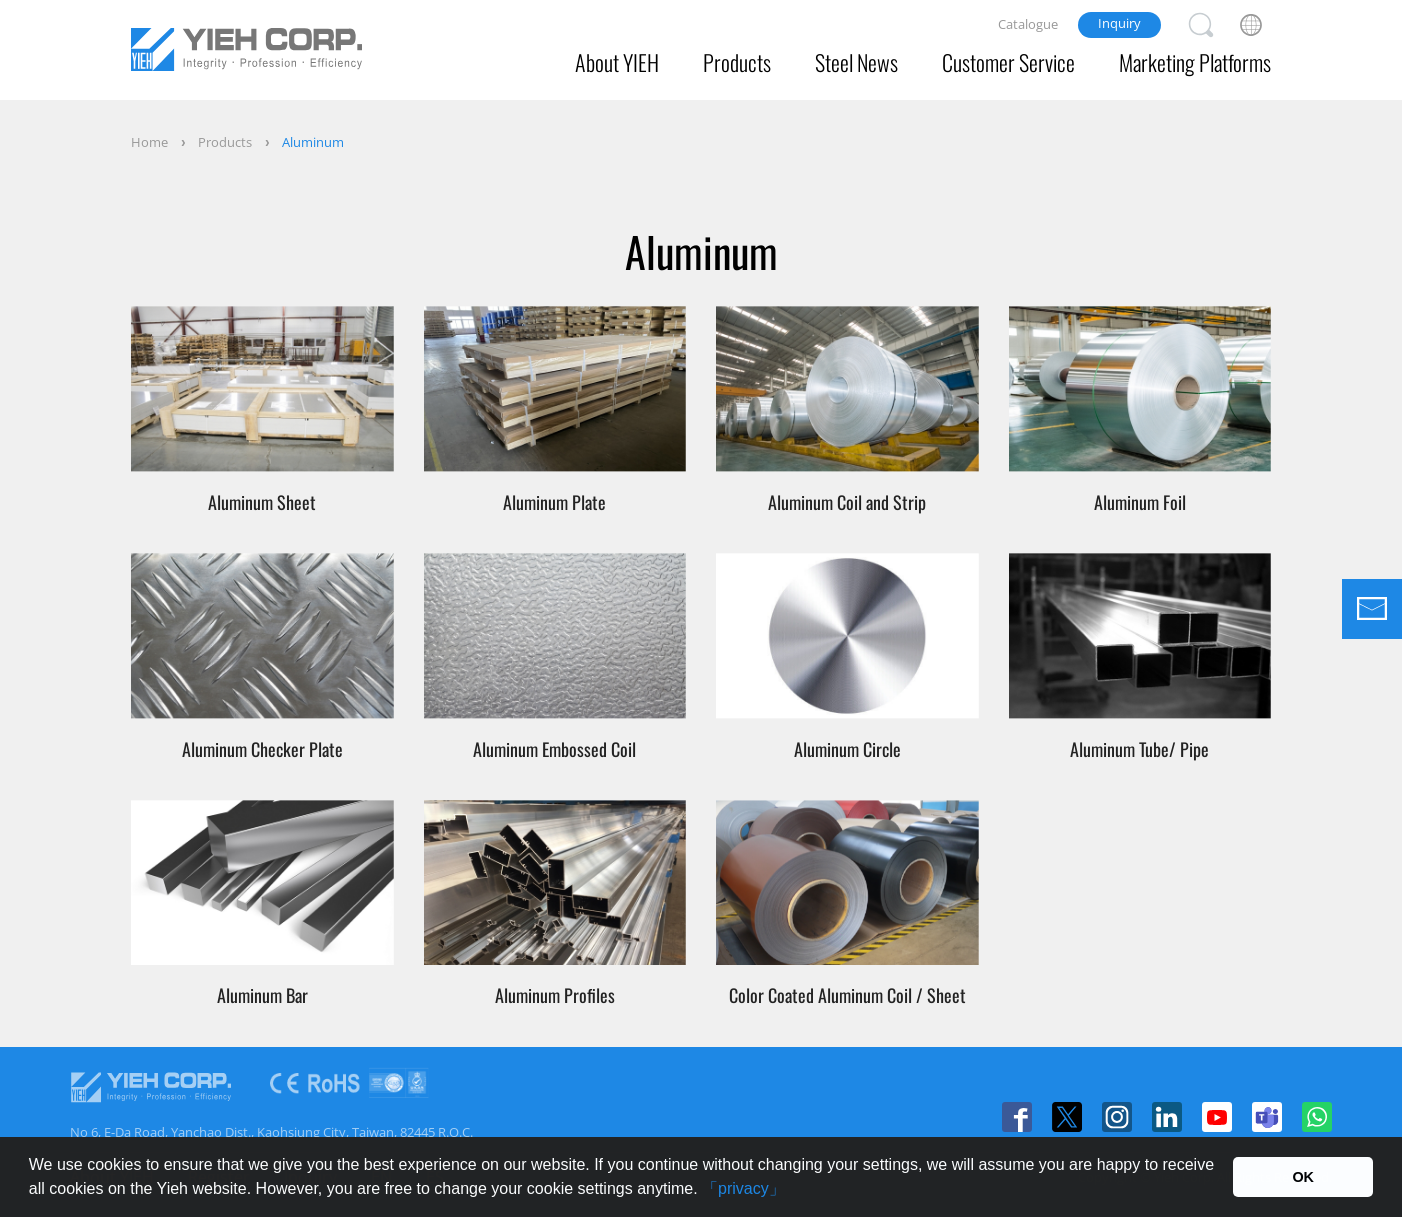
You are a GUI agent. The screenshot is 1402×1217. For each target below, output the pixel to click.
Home (149, 142)
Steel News (856, 62)
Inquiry (1119, 23)
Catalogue (1028, 24)
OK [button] (1303, 1177)
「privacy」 (743, 1188)
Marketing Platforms (1195, 62)
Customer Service (1008, 62)
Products (737, 62)
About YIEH (617, 62)
